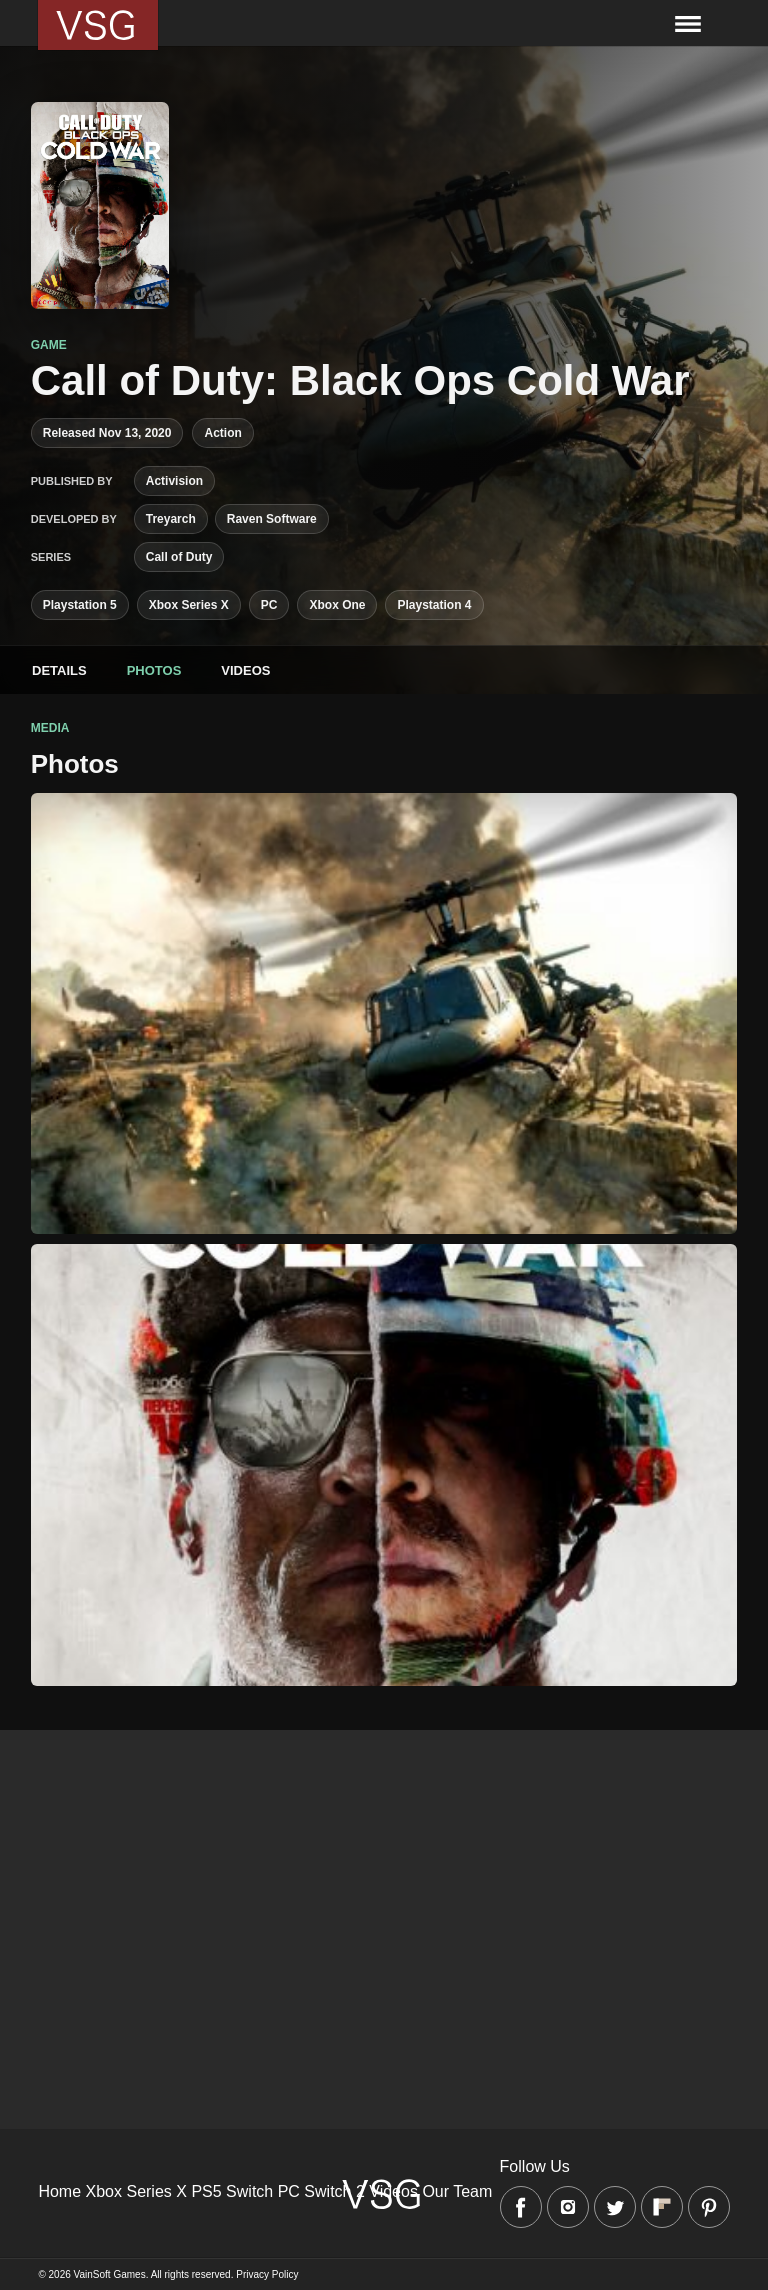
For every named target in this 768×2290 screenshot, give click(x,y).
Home (59, 2191)
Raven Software (272, 519)
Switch (249, 2191)
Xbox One (337, 605)
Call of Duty (179, 557)
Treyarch (171, 519)
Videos (245, 670)
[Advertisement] (384, 1870)
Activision (174, 481)
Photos (154, 670)
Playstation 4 (434, 605)
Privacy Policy (267, 2274)
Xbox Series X (189, 605)
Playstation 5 (80, 605)
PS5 (206, 2191)
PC (269, 605)
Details (59, 670)
